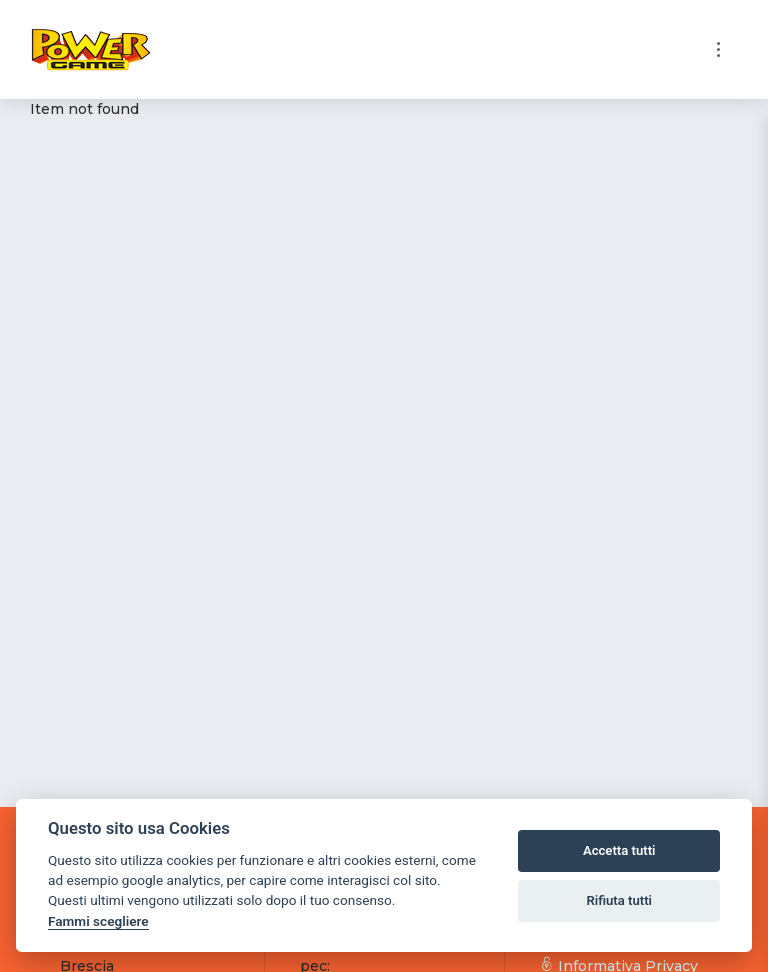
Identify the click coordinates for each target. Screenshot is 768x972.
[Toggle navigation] (718, 49)
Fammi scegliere (98, 921)
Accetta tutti (619, 850)
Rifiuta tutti (619, 900)
